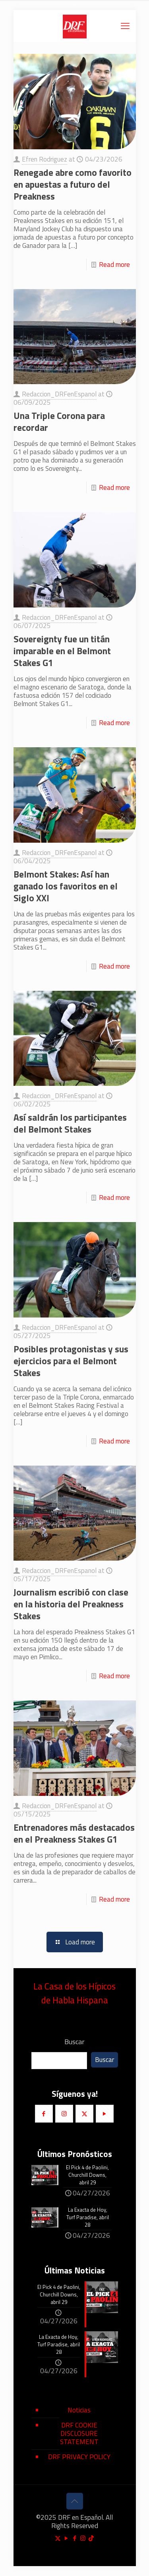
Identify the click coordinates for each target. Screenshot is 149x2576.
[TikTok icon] (91, 2538)
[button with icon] (44, 2114)
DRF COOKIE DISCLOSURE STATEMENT (79, 2433)
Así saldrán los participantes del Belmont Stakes (70, 1123)
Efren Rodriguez (44, 159)
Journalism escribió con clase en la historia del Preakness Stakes (71, 1604)
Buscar (74, 2041)
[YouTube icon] (66, 2538)
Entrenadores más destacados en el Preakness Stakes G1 (74, 1833)
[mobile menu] (125, 25)
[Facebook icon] (74, 2538)
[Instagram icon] (83, 2538)
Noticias (79, 2410)
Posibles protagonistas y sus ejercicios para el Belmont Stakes (71, 1361)
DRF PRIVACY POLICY (79, 2457)
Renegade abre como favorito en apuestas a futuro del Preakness (73, 184)
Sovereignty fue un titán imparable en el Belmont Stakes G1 (62, 651)
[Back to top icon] (74, 2501)
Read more (114, 264)
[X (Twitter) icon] (58, 2538)
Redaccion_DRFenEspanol (59, 394)
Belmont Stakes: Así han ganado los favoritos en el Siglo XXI (66, 886)
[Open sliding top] (75, 9)
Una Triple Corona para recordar (59, 421)
